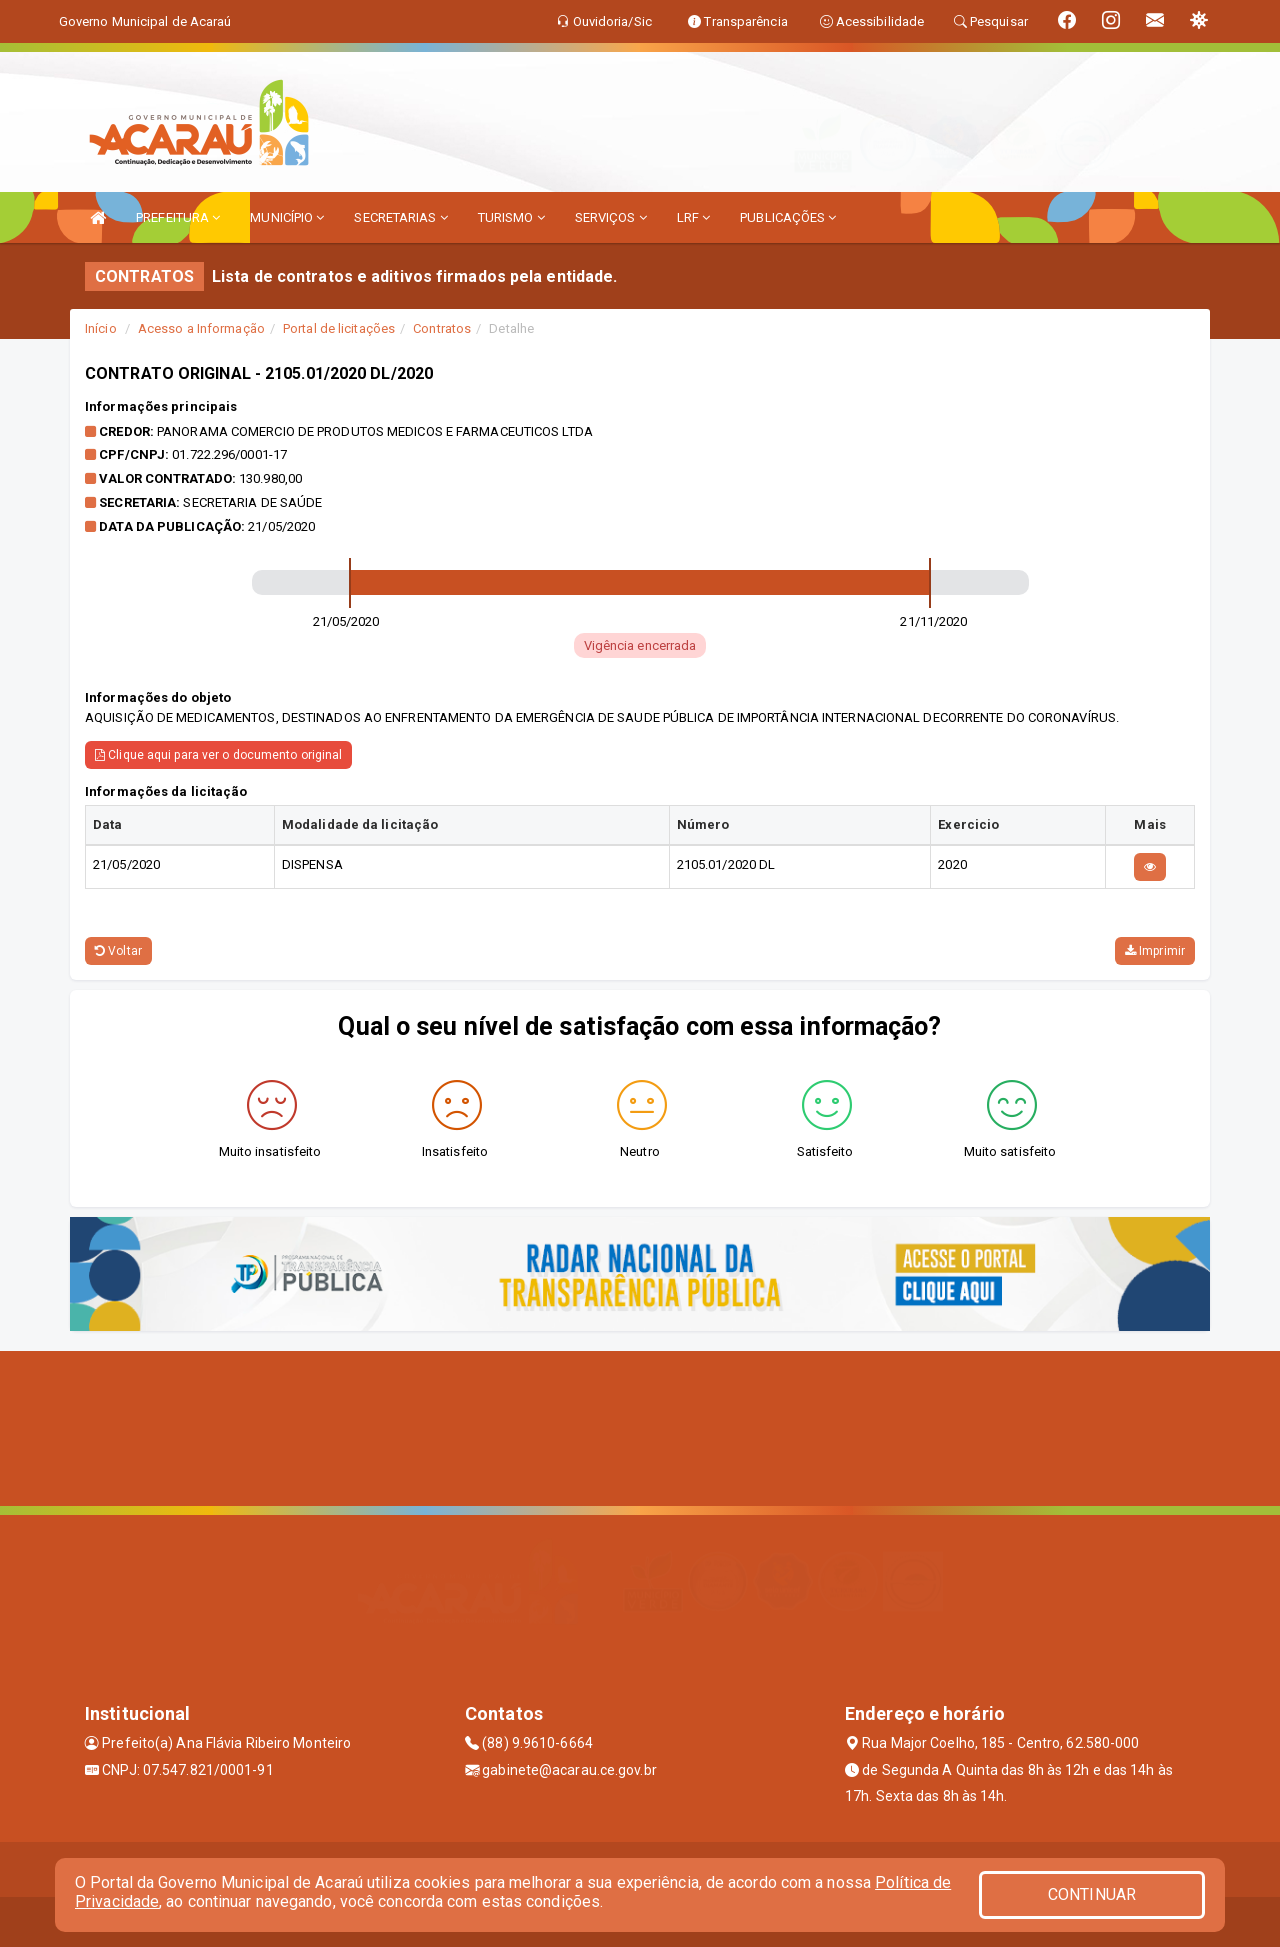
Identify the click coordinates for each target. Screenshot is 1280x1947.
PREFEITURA (178, 217)
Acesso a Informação (201, 328)
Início (101, 328)
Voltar (118, 951)
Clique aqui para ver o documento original (218, 755)
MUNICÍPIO (287, 217)
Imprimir (1155, 951)
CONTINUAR (1092, 1894)
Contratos (442, 328)
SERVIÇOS (611, 217)
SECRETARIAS (400, 217)
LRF (694, 217)
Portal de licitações (339, 328)
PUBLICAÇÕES (788, 217)
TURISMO (511, 217)
